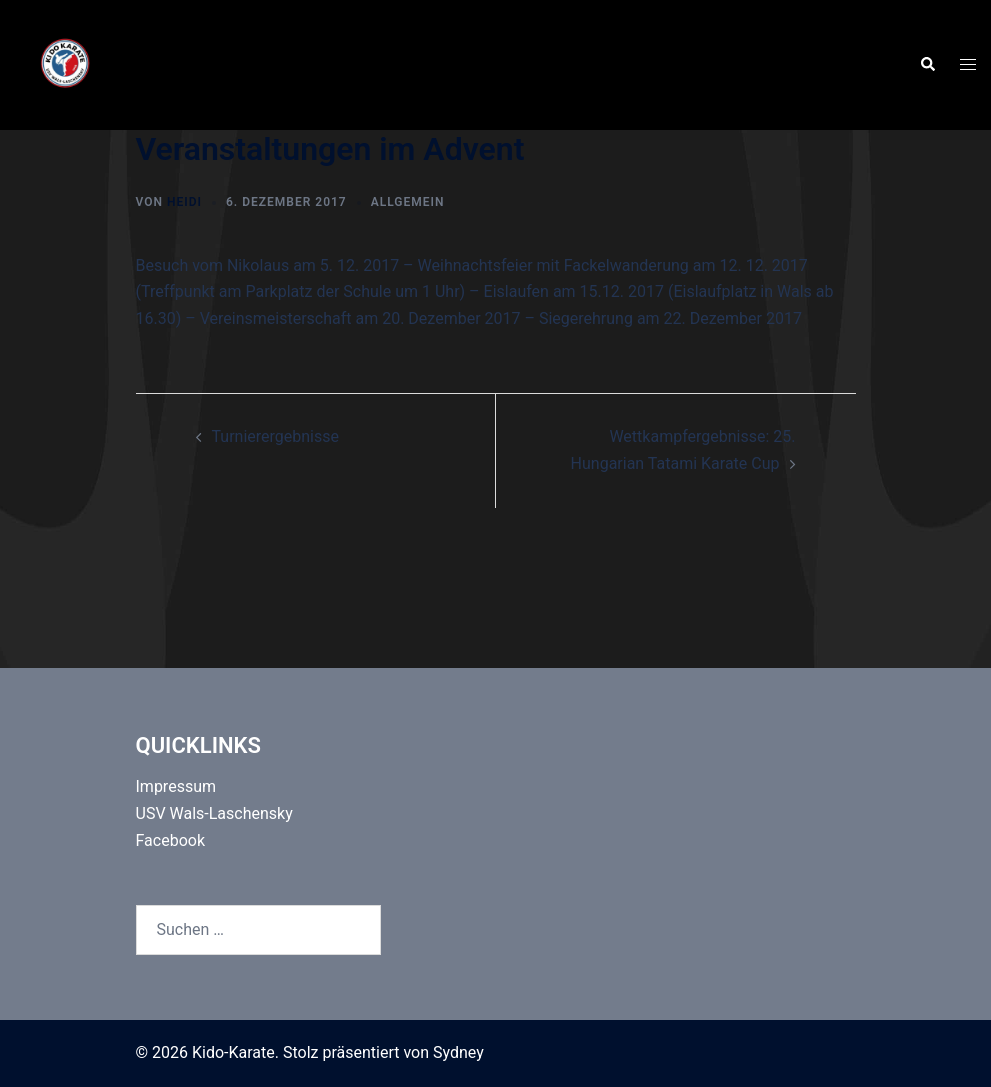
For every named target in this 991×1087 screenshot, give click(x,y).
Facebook (170, 840)
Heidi (184, 202)
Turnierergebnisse (275, 436)
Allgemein (408, 202)
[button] (927, 65)
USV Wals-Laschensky (214, 813)
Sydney (458, 1052)
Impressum (176, 786)
